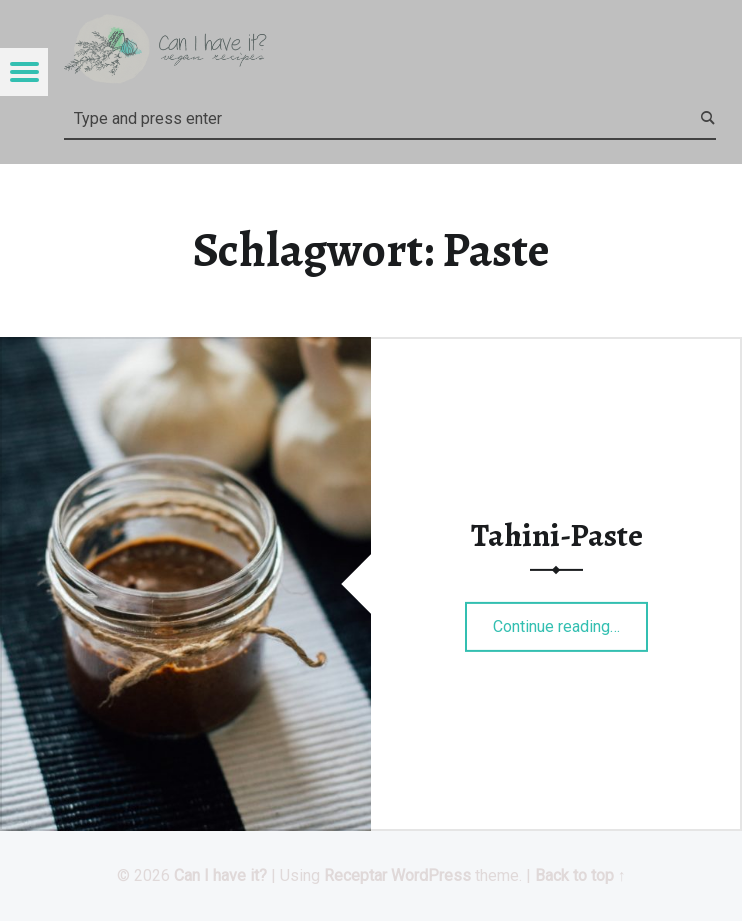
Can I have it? (220, 875)
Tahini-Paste (557, 535)
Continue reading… (570, 620)
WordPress (431, 875)
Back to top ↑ (580, 875)
